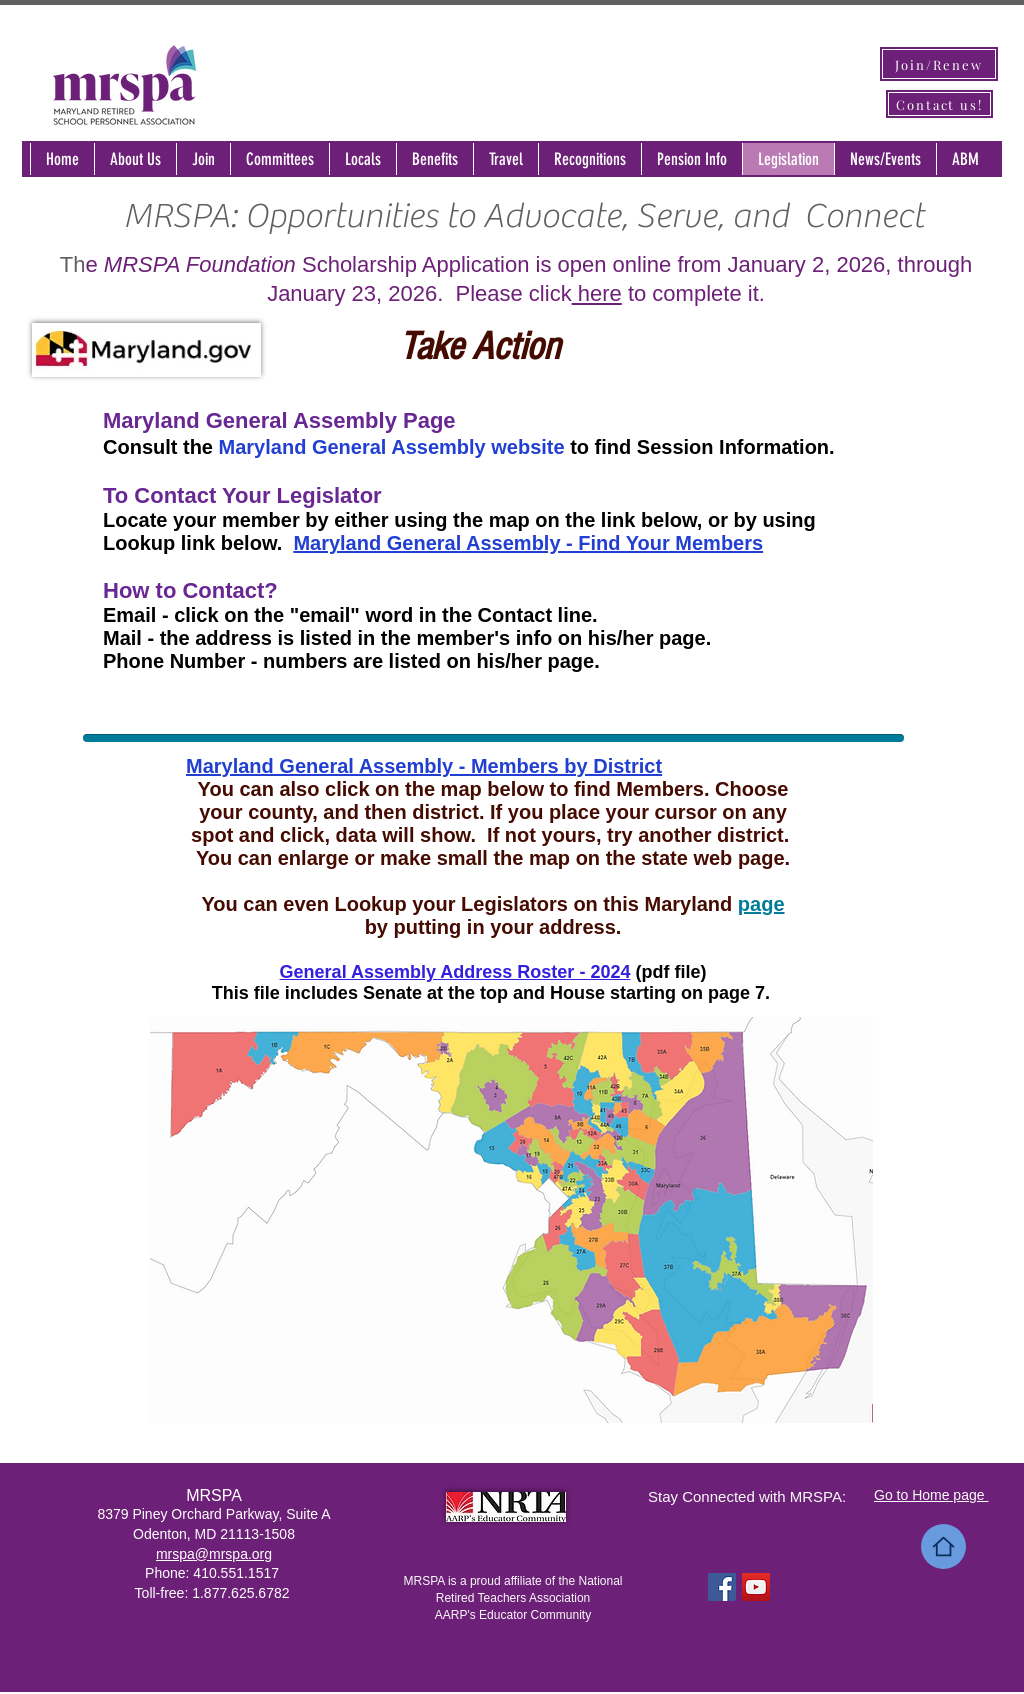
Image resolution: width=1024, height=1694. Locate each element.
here (597, 293)
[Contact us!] (939, 104)
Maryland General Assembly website (392, 447)
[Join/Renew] (939, 64)
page (761, 904)
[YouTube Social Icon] (756, 1587)
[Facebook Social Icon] (722, 1587)
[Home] (943, 1546)
